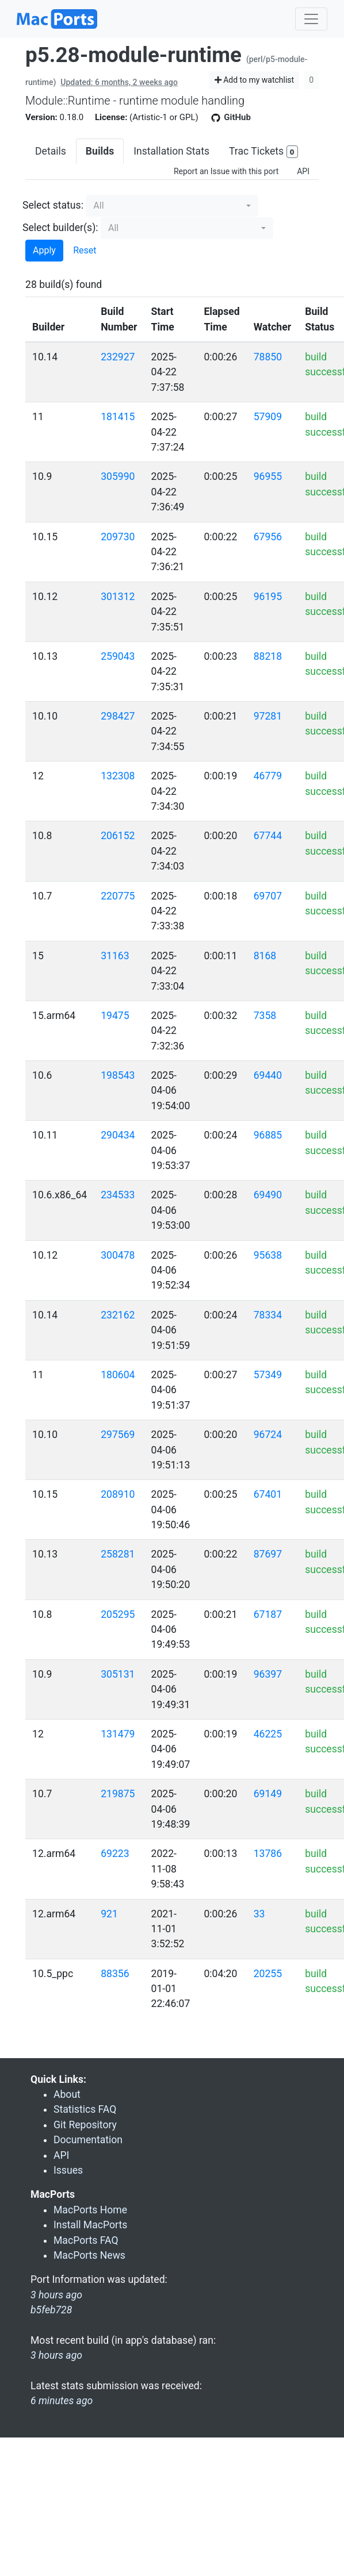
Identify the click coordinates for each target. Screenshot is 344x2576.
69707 (268, 896)
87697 (268, 1554)
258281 (118, 1554)
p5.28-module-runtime (133, 55)
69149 (268, 1794)
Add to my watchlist (255, 79)
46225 (268, 1734)
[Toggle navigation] (311, 18)
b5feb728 (51, 2310)
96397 (268, 1674)
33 (259, 1914)
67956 (268, 537)
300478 (118, 1255)
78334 (268, 1315)
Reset (84, 250)
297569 (118, 1434)
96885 (268, 1135)
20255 (268, 1973)
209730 (118, 537)
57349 (268, 1375)
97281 (268, 716)
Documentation (88, 2140)
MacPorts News (89, 2255)
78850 (268, 357)
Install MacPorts (90, 2225)
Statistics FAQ (84, 2109)
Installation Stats (171, 151)
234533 (118, 1195)
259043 (118, 656)
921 (109, 1914)
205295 (118, 1614)
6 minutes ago (61, 2400)
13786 (268, 1853)
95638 (268, 1255)
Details (50, 151)
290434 (118, 1135)
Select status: (52, 205)
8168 (265, 956)
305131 (118, 1674)
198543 (118, 1075)
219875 (118, 1794)
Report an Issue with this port (226, 171)
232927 (118, 357)
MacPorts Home (90, 2210)
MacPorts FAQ (86, 2240)
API (303, 171)
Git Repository (85, 2125)
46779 (268, 776)
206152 (118, 835)
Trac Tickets (263, 152)
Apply (44, 250)
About (67, 2094)
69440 (268, 1075)
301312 (118, 596)
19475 (115, 1015)
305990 (118, 476)
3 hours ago (56, 2355)
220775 (118, 896)
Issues (68, 2170)
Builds (100, 151)
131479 (118, 1734)
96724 (268, 1434)
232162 (118, 1315)
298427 (118, 716)
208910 (118, 1494)
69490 (268, 1195)
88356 (115, 1973)
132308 (118, 776)
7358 (265, 1015)
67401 (268, 1494)
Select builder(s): (60, 227)
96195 (268, 596)
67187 (268, 1614)
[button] (172, 206)
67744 (268, 835)
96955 (268, 476)
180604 (118, 1375)
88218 (268, 656)
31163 (115, 956)
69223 (115, 1853)
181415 (118, 416)
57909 (268, 416)
